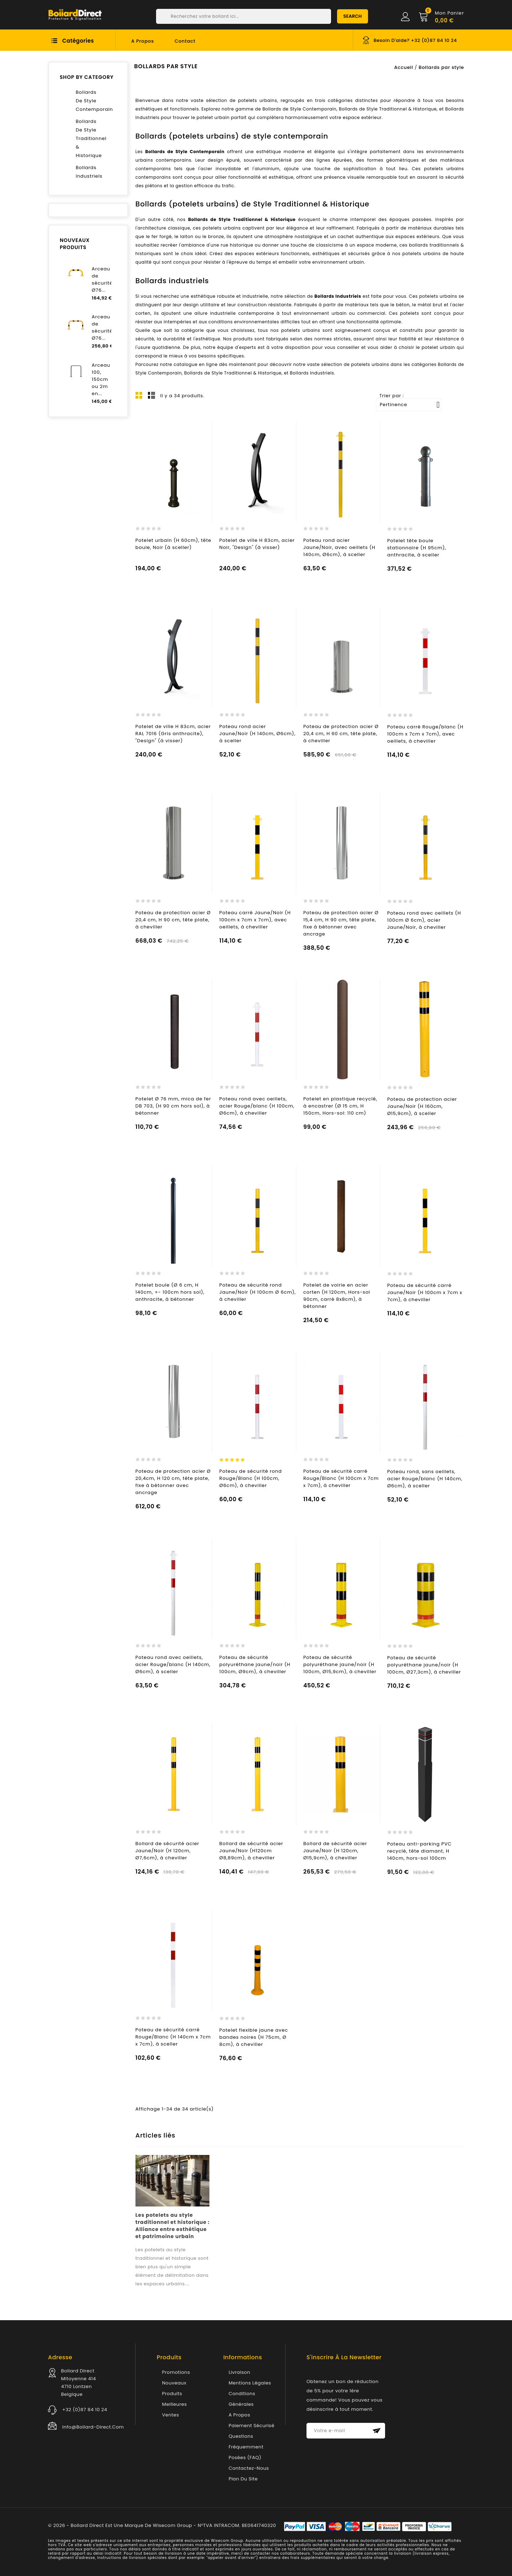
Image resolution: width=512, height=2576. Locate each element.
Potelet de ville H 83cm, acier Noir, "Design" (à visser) (257, 544)
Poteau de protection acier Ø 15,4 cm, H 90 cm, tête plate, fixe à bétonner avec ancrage (341, 923)
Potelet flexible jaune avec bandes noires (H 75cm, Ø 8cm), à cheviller (253, 2037)
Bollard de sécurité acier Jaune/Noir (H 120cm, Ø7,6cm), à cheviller (167, 1850)
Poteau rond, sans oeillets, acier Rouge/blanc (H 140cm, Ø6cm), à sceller (424, 1478)
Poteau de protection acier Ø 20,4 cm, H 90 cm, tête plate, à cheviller (173, 919)
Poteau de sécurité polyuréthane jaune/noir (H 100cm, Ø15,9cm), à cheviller (340, 1664)
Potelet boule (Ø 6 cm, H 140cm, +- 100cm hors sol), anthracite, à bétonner (170, 1292)
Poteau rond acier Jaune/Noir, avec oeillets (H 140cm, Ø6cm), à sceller (339, 547)
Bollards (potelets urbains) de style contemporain (231, 136)
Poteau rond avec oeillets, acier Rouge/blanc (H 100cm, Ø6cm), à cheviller (256, 1105)
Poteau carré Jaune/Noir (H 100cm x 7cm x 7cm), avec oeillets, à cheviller (255, 919)
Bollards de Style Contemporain (185, 152)
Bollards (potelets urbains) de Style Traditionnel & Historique (252, 204)
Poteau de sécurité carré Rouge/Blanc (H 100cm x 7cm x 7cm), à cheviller (341, 1478)
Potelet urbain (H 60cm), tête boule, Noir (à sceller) (173, 544)
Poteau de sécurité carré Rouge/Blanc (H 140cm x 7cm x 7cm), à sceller (173, 2036)
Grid (139, 395)
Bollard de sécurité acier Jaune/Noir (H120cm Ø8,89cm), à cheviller (251, 1850)
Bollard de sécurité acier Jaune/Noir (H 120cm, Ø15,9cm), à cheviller (335, 1850)
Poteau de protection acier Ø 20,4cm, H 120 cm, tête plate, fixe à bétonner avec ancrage (173, 1482)
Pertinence (409, 404)
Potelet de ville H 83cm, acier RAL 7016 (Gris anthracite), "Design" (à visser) (173, 733)
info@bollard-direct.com (93, 2427)
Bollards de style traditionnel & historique (88, 138)
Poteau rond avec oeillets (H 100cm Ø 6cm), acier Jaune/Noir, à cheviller (424, 920)
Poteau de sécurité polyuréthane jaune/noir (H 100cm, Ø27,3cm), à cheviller (424, 1664)
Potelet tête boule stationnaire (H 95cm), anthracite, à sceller (416, 547)
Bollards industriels (88, 171)
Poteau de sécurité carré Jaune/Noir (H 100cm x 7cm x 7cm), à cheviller (424, 1292)
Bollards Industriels (337, 296)
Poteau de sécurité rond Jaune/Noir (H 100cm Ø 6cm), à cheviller (257, 1292)
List (151, 395)
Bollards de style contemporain (88, 101)
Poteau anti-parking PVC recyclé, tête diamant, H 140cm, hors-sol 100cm (419, 1851)
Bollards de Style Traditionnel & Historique (241, 219)
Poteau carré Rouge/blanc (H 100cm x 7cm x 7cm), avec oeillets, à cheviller (425, 733)
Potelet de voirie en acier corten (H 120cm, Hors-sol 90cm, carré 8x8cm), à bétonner (336, 1296)
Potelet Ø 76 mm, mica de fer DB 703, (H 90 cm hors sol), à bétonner (173, 1105)
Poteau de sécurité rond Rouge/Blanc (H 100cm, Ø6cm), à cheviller (250, 1478)
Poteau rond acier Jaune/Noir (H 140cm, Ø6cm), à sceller (257, 733)
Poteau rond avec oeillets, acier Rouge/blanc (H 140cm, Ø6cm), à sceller (172, 1664)
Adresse (60, 2357)
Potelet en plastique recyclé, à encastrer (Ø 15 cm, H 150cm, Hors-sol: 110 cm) (340, 1105)
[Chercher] (243, 16)
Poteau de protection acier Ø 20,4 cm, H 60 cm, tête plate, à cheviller (341, 733)
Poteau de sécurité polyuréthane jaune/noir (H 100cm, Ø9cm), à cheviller (254, 1664)
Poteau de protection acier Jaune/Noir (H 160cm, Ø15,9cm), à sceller (422, 1106)
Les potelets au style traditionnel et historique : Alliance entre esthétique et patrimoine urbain (172, 2225)
